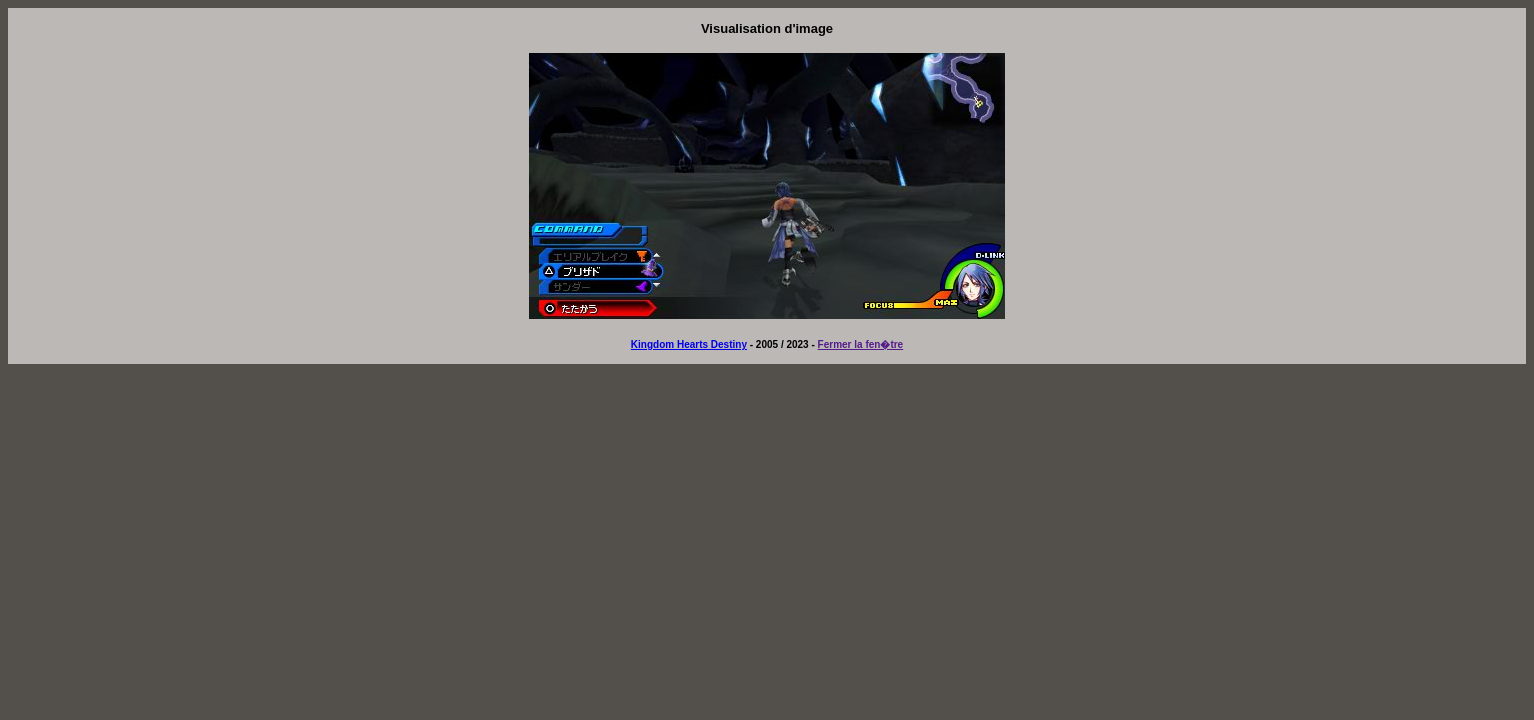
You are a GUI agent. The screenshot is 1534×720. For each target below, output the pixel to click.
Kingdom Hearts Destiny (689, 344)
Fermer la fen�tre (861, 344)
